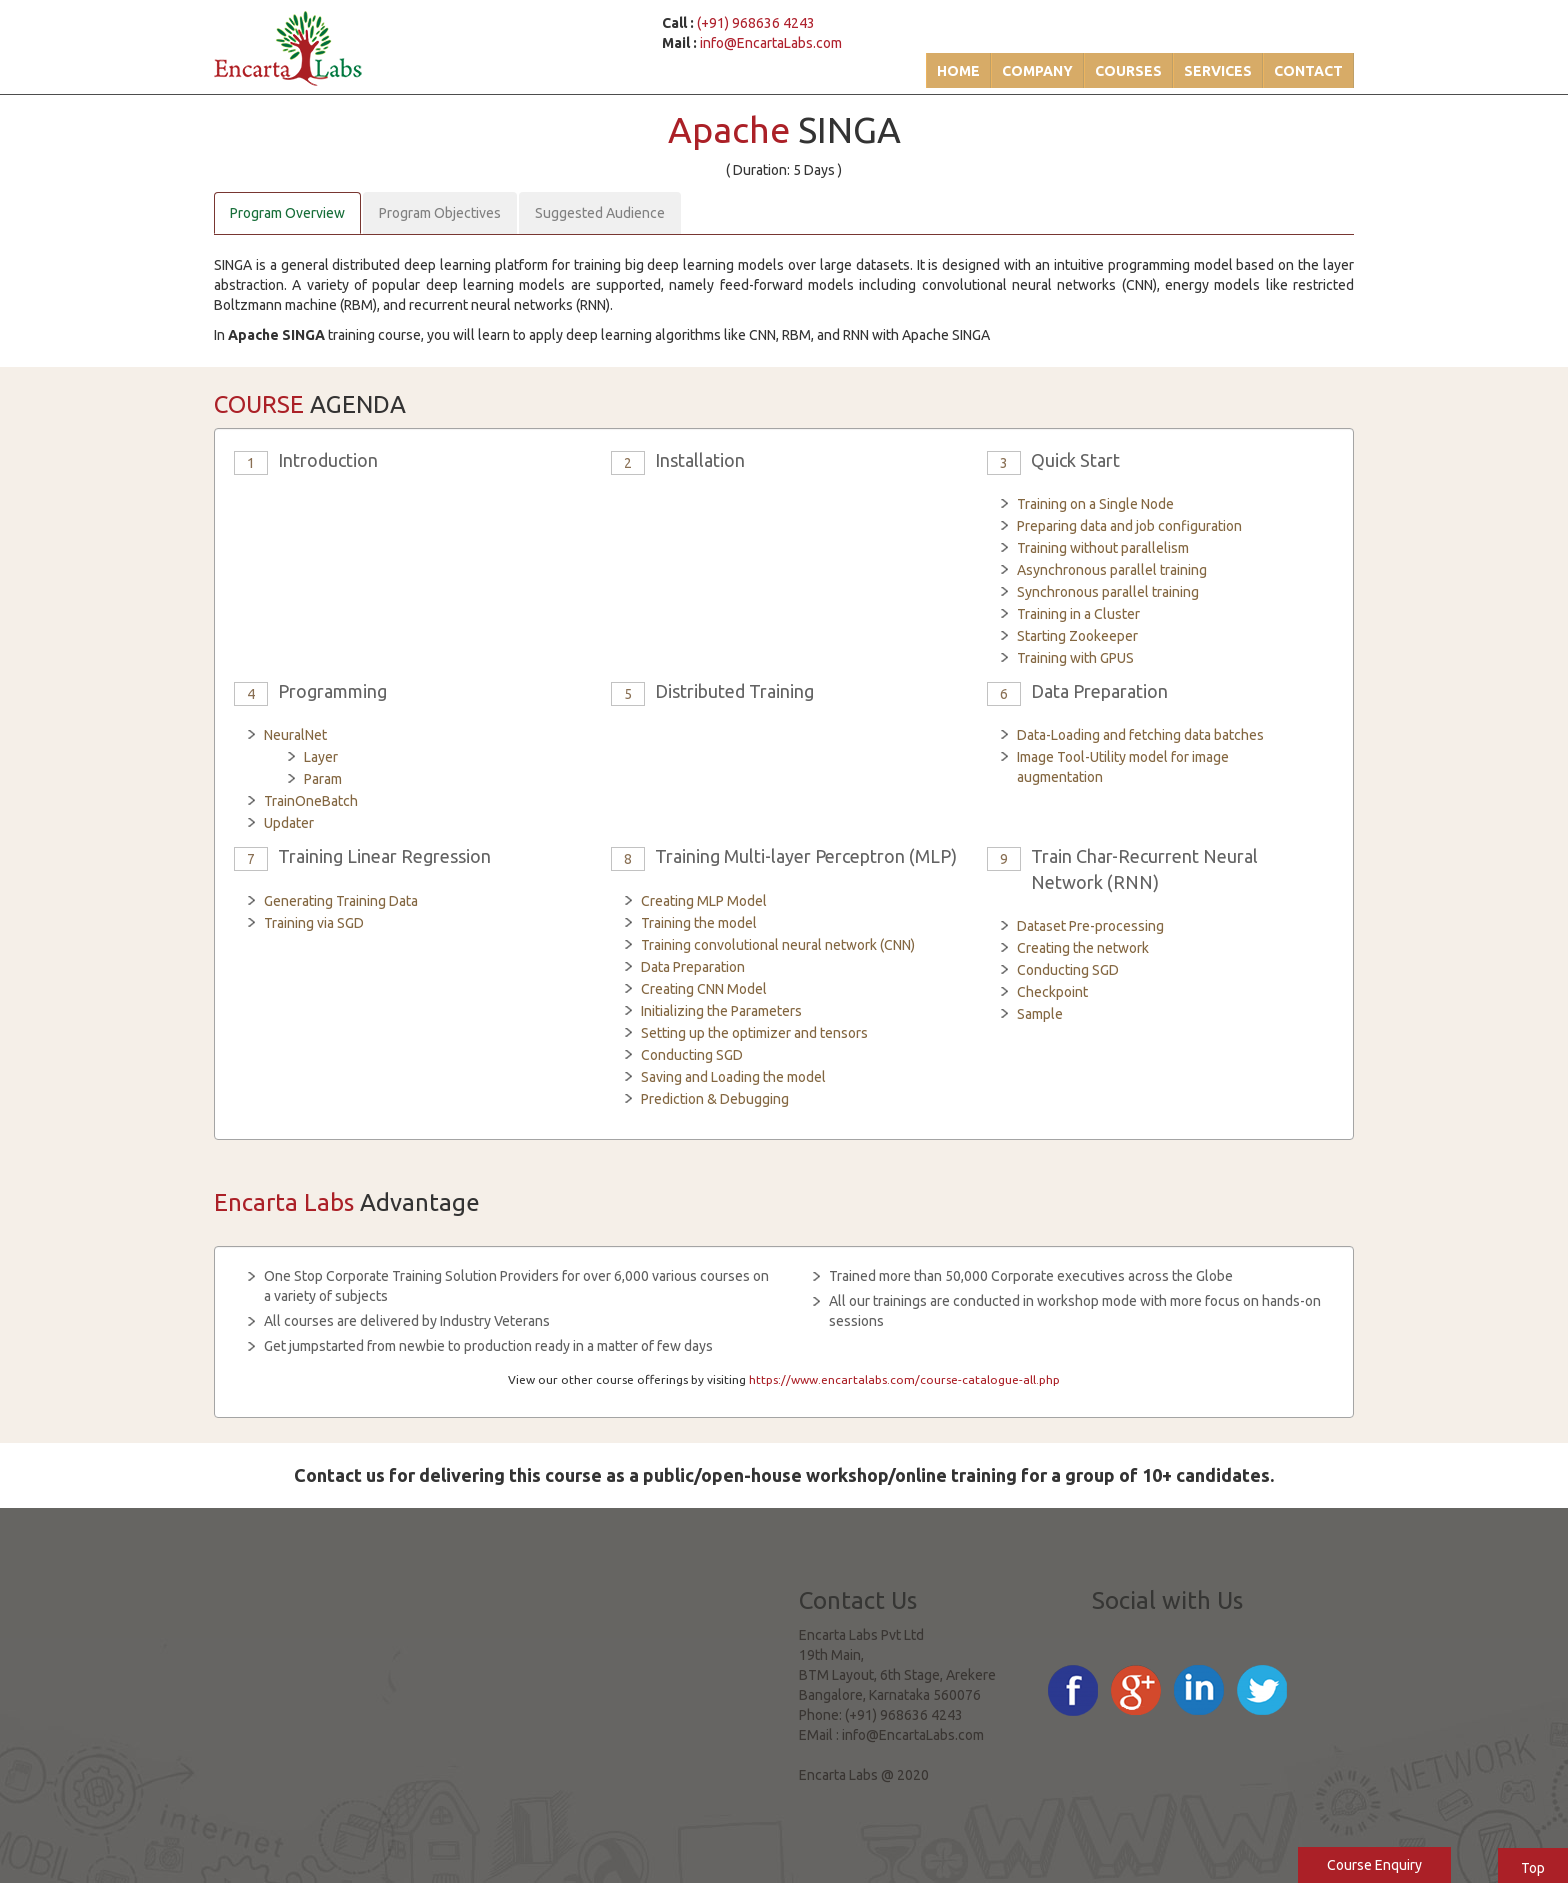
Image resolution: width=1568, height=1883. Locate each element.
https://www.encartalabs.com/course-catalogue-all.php (904, 1379)
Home (958, 71)
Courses (1128, 71)
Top (1533, 1868)
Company (1037, 71)
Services (1218, 71)
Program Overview (287, 213)
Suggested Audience (600, 213)
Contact (1308, 71)
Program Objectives (440, 213)
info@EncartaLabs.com (771, 43)
